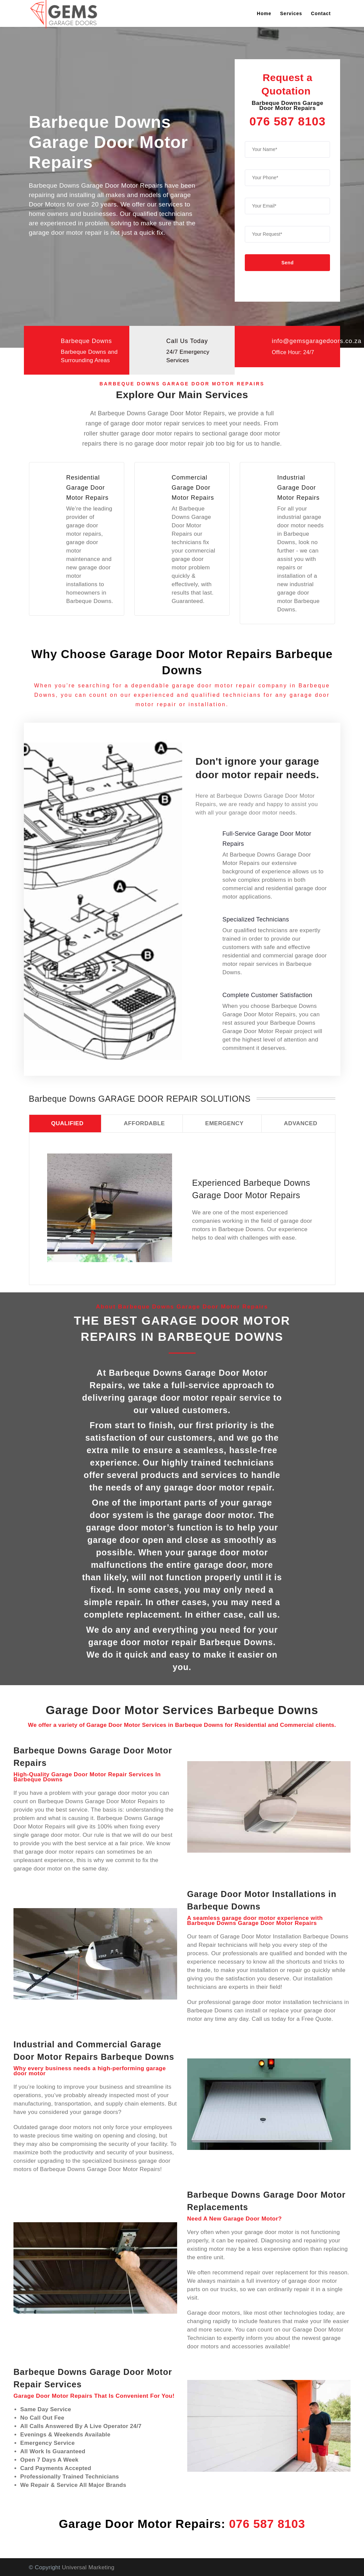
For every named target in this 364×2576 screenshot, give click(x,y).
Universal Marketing (88, 2567)
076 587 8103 (288, 121)
